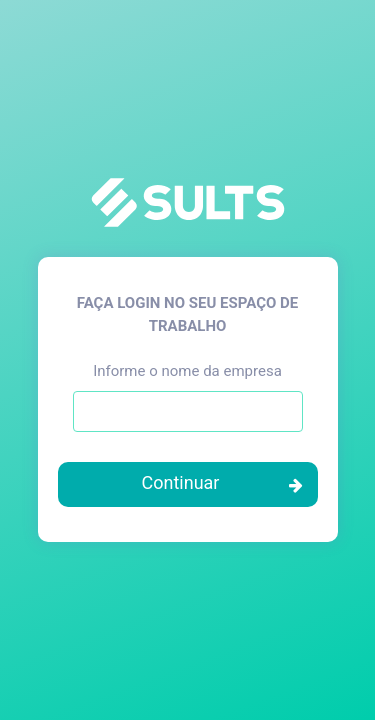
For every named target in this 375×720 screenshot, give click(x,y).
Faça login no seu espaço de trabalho (187, 314)
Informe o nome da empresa (187, 371)
